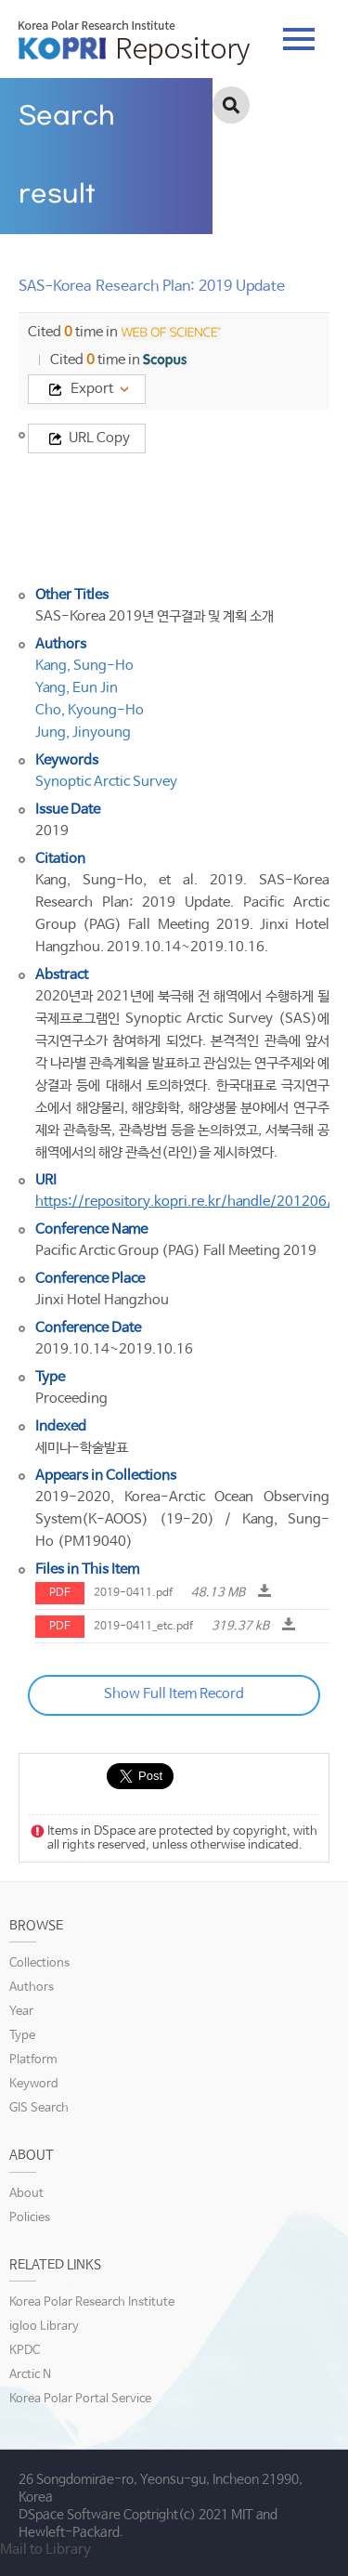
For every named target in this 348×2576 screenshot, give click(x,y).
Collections (39, 1963)
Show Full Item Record (174, 1694)
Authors (31, 1987)
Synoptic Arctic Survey (106, 782)
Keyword (33, 2084)
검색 (231, 105)
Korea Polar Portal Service (80, 2399)
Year (21, 2012)
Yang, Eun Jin (76, 688)
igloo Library (44, 2327)
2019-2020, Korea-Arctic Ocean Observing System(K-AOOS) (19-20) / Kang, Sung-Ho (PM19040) (182, 1519)
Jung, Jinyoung (83, 732)
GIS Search (39, 2108)
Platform (33, 2060)
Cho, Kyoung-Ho (89, 710)
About (26, 2194)
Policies (29, 2218)
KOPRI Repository (134, 42)
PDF (60, 1593)
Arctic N (30, 2375)
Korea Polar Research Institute (91, 2302)
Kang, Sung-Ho (84, 665)
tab (299, 39)
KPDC (24, 2351)
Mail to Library (45, 2549)
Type (22, 2036)
